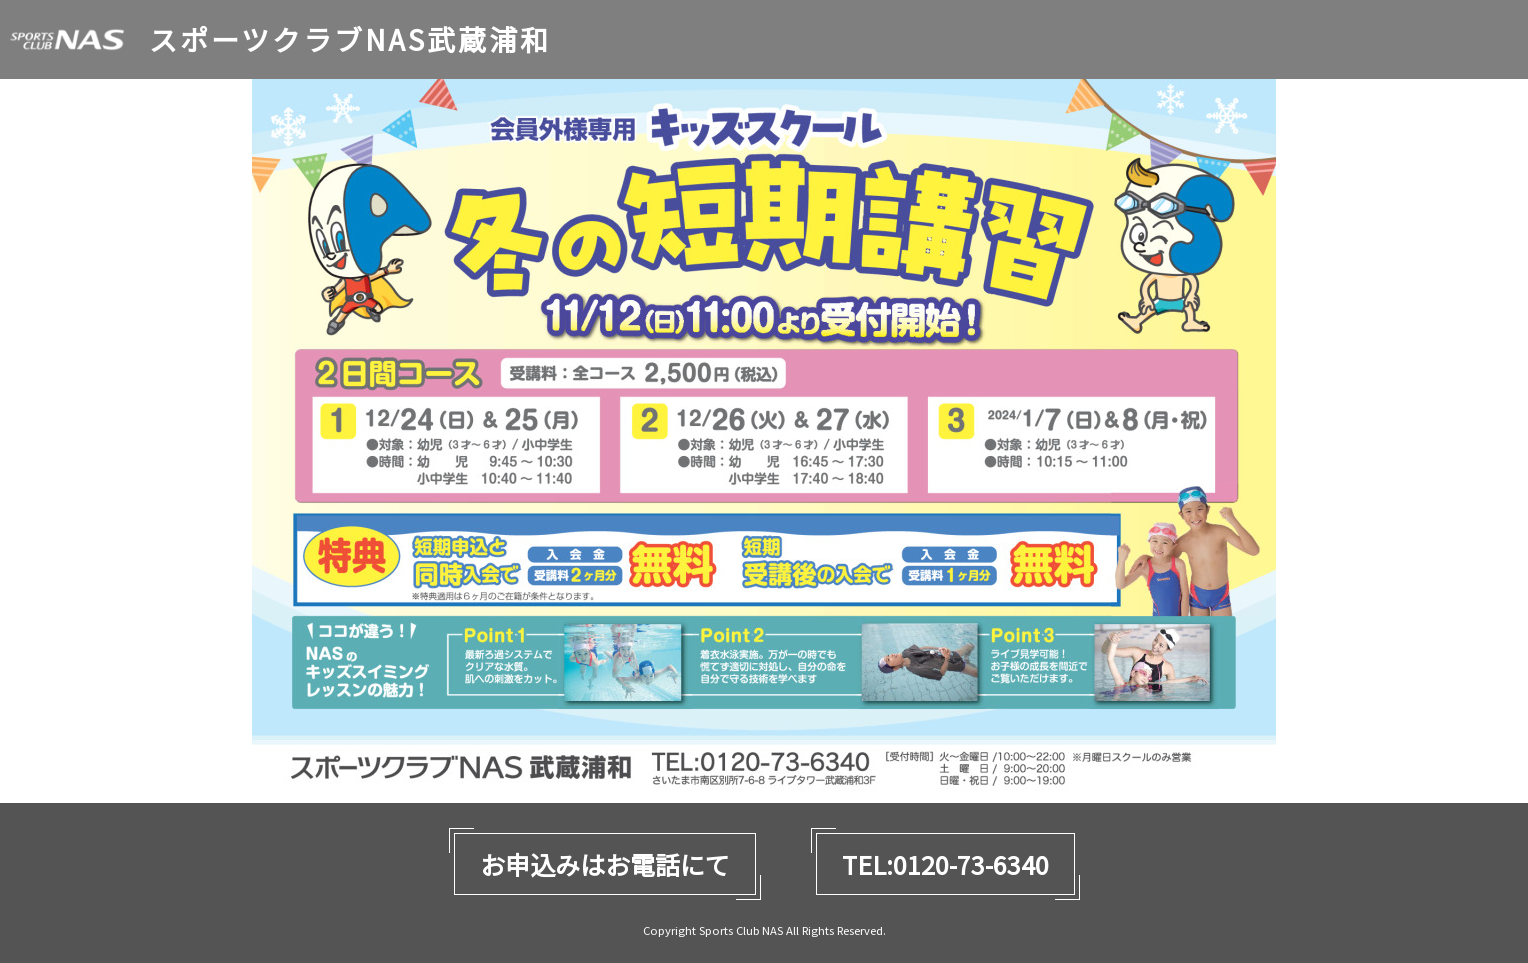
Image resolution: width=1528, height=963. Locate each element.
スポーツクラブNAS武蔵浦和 (350, 39)
